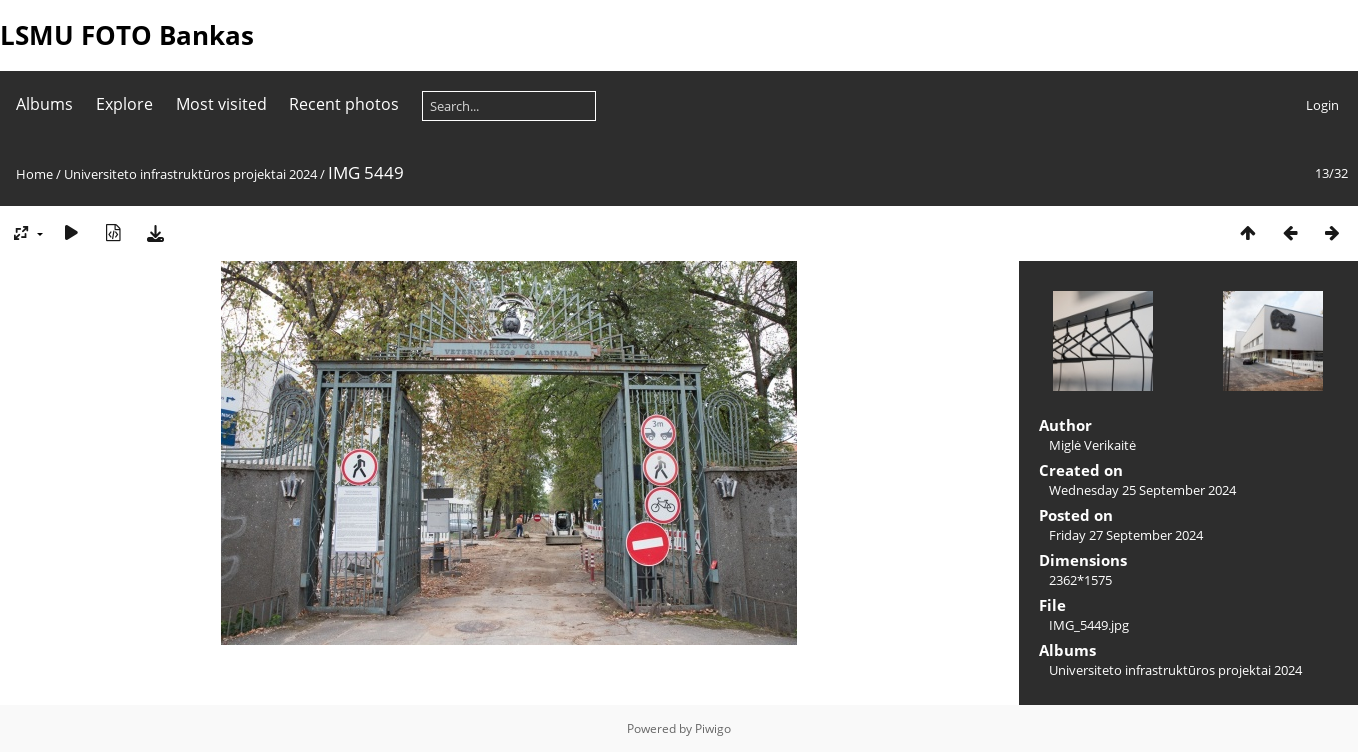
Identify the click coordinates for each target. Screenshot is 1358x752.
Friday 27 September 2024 (1126, 535)
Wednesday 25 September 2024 (1142, 490)
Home (34, 174)
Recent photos (344, 104)
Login (1322, 105)
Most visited (221, 104)
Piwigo (713, 728)
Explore (124, 104)
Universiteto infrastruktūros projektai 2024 (190, 174)
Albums (44, 104)
